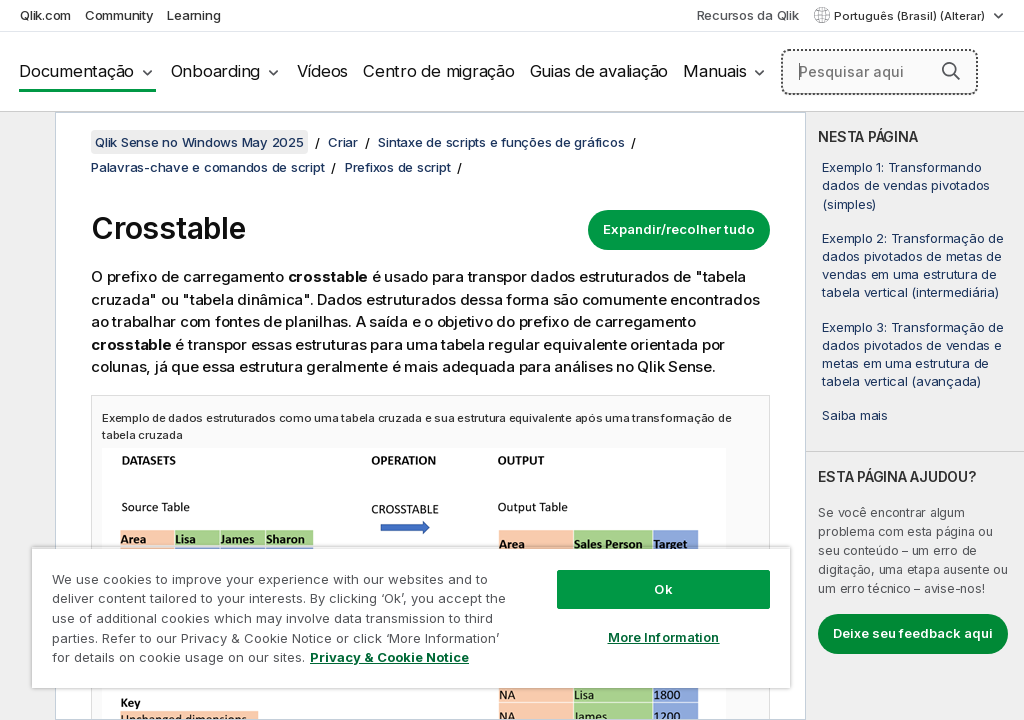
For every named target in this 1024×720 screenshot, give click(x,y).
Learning (193, 15)
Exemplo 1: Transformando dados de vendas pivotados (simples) (906, 185)
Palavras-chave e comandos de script (207, 167)
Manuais (714, 71)
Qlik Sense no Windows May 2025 (199, 142)
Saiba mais (855, 415)
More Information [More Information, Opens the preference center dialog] (664, 637)
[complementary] (915, 416)
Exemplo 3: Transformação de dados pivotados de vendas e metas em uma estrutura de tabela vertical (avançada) (912, 354)
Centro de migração (439, 71)
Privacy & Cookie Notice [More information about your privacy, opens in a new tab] (389, 657)
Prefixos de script (398, 167)
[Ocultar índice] (25, 143)
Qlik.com (45, 15)
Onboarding (216, 71)
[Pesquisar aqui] (879, 72)
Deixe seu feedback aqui (913, 633)
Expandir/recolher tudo (679, 229)
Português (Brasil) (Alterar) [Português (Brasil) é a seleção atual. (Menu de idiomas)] (911, 16)
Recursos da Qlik (748, 15)
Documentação (76, 71)
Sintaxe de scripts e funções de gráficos (501, 142)
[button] (951, 71)
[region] (411, 617)
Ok (663, 589)
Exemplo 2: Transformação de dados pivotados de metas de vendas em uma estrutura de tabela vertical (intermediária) (912, 265)
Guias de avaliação (599, 71)
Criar (343, 142)
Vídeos (323, 71)
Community (119, 15)
